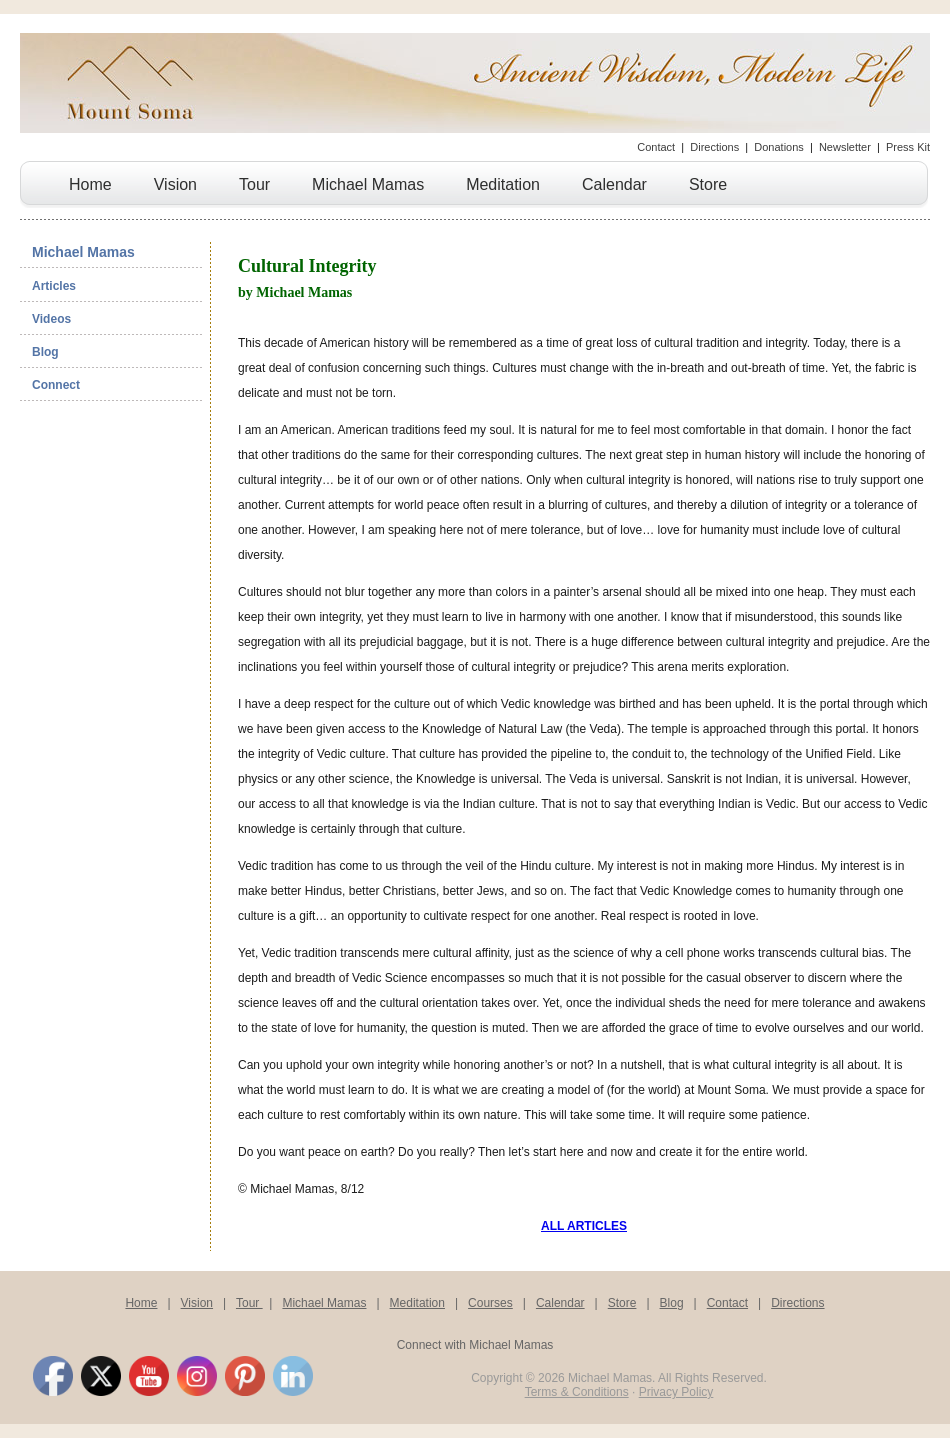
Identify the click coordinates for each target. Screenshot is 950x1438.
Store (708, 184)
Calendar (614, 184)
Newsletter (845, 147)
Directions (714, 147)
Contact (656, 147)
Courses (490, 1303)
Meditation (503, 184)
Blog (45, 352)
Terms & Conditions (577, 1392)
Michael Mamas (368, 184)
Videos (51, 319)
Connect (56, 385)
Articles (54, 286)
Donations (779, 147)
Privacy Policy (676, 1392)
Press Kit (908, 147)
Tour (254, 184)
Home (90, 184)
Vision (175, 184)
